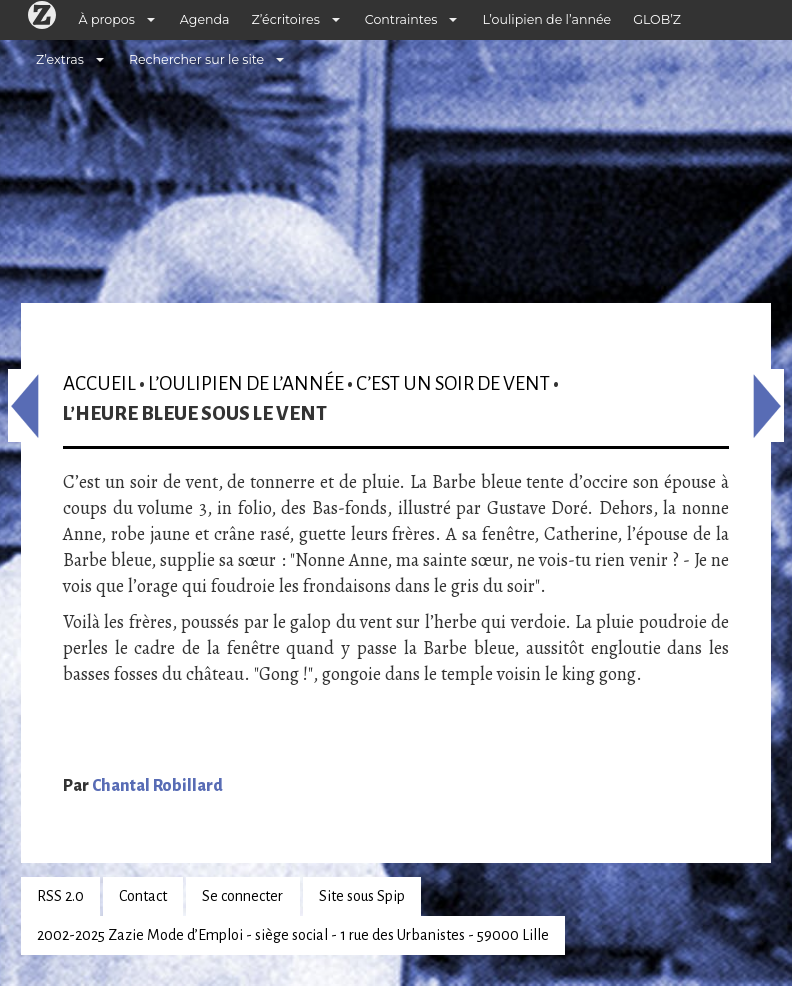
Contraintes (401, 19)
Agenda (205, 19)
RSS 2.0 (60, 896)
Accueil (99, 383)
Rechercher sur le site (196, 59)
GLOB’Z (657, 19)
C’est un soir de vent (453, 383)
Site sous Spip (362, 896)
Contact (143, 896)
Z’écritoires (286, 19)
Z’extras (60, 59)
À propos (107, 19)
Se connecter (242, 896)
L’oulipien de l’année (546, 19)
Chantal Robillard (157, 786)
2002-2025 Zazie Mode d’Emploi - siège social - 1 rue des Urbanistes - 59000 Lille (293, 935)
